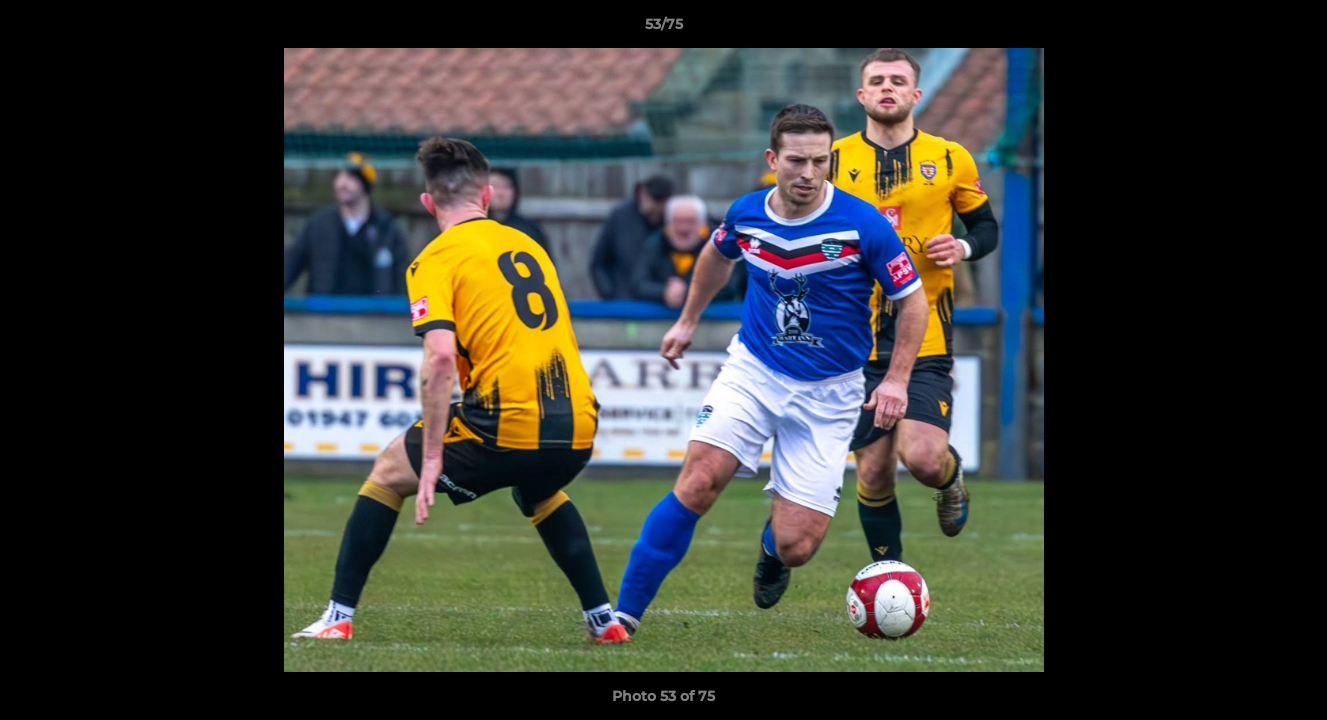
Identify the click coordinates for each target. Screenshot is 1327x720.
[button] (1291, 29)
